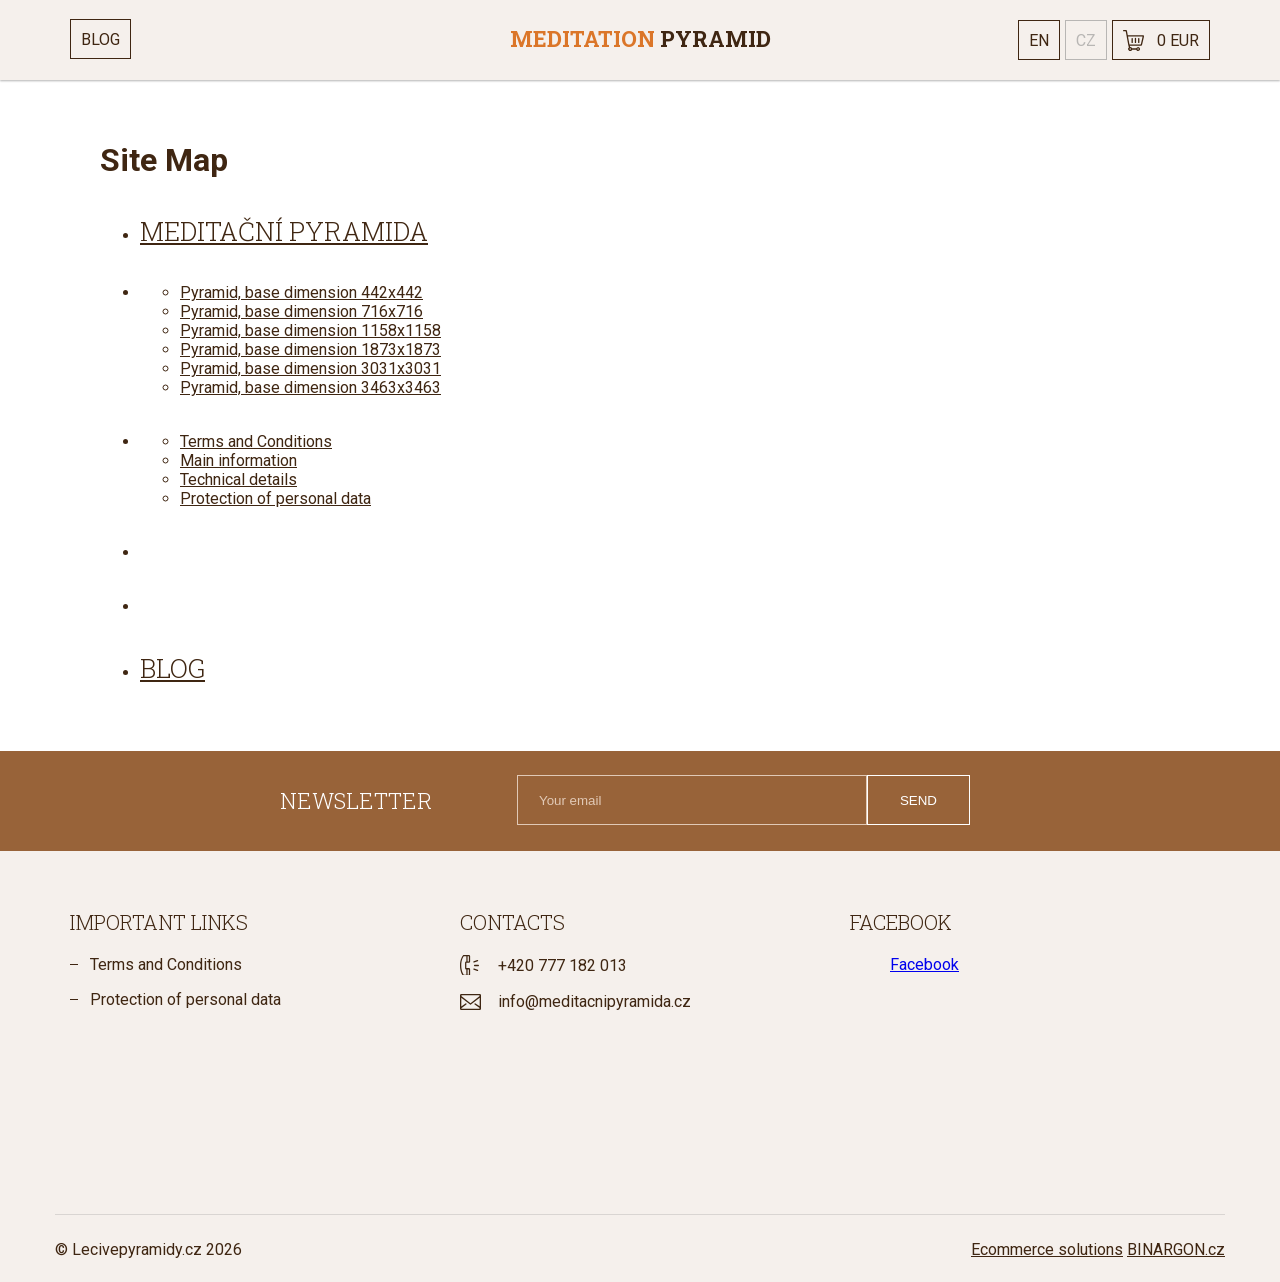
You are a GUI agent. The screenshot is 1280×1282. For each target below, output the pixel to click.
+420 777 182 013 (562, 965)
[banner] (640, 40)
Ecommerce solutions (1047, 1249)
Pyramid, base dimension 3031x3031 (310, 368)
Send (918, 800)
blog (172, 668)
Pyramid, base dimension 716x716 (301, 311)
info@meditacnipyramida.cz (594, 1001)
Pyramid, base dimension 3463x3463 (310, 387)
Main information (238, 460)
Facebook (924, 964)
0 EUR (1178, 40)
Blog (100, 39)
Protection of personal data (275, 498)
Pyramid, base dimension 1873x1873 (310, 349)
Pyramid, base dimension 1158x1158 (310, 330)
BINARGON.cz (1176, 1249)
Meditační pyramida (284, 231)
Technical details (238, 479)
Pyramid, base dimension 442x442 (301, 292)
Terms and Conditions (256, 441)
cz (1086, 40)
